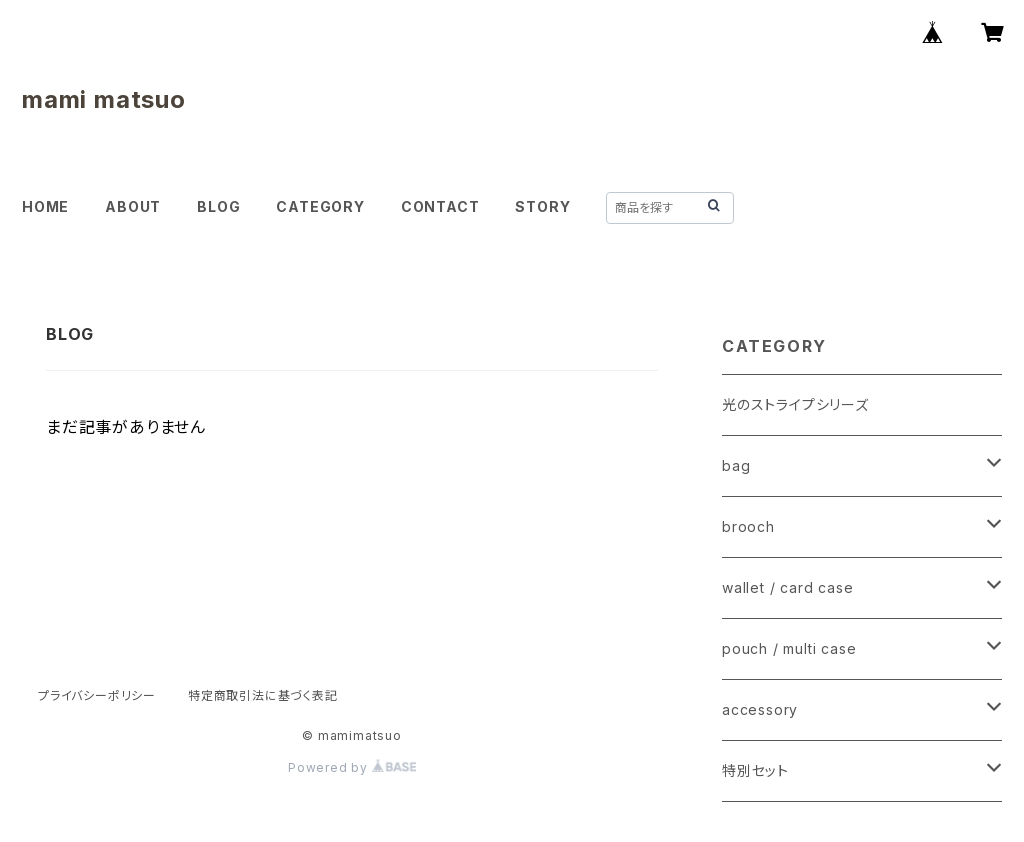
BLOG (218, 206)
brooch (748, 526)
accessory (760, 709)
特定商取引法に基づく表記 (263, 695)
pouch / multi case (789, 648)
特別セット (755, 770)
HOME (45, 206)
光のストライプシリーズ (795, 404)
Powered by (352, 767)
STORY (542, 206)
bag (736, 465)
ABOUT (133, 206)
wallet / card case (787, 587)
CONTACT (440, 206)
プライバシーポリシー (97, 695)
